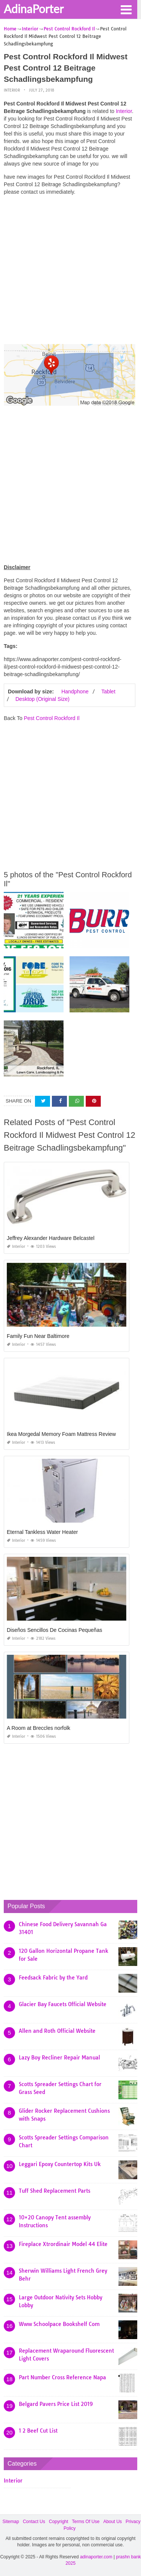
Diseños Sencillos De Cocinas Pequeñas (54, 1630)
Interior (12, 90)
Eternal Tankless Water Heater (42, 1532)
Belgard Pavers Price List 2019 (56, 2404)
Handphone (74, 691)
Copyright (58, 2521)
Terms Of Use (85, 2521)
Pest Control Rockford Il (51, 718)
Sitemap (11, 2521)
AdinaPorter (34, 8)
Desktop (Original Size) (42, 699)
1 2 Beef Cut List (38, 2430)
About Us (112, 2521)
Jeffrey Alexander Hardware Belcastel (50, 1238)
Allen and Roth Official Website (57, 2031)
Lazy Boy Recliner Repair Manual (59, 2057)
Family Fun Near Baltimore (38, 1336)
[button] (126, 9)
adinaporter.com (96, 2556)
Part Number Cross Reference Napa (62, 2377)
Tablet (108, 691)
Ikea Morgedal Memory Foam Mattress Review (61, 1434)
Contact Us (34, 2521)
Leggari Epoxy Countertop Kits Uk (60, 2164)
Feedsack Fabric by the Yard (53, 1977)
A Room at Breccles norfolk (38, 1728)
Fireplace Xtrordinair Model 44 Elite (63, 2244)
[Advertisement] (70, 271)
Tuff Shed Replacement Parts (54, 2190)
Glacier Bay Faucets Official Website (62, 2004)
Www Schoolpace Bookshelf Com (59, 2324)
